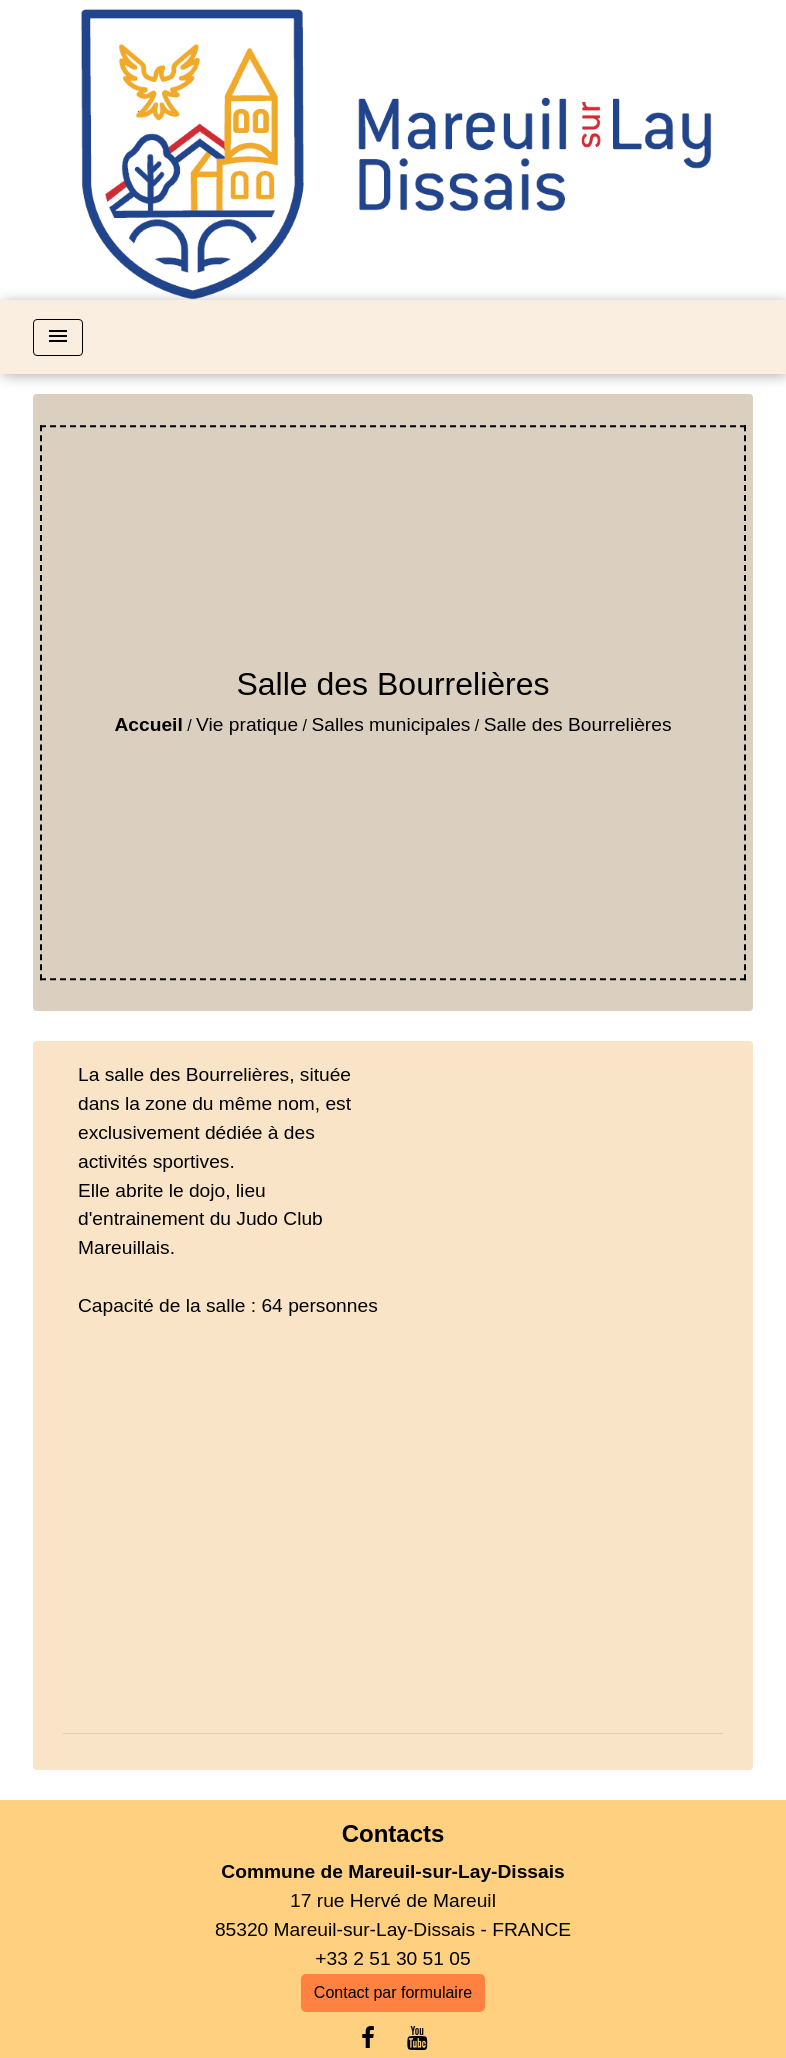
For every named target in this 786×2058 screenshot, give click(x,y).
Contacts (393, 1833)
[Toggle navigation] (58, 337)
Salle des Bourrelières (578, 724)
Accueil (149, 724)
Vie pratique (247, 724)
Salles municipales (391, 724)
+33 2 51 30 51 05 (392, 1958)
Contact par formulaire (393, 1992)
